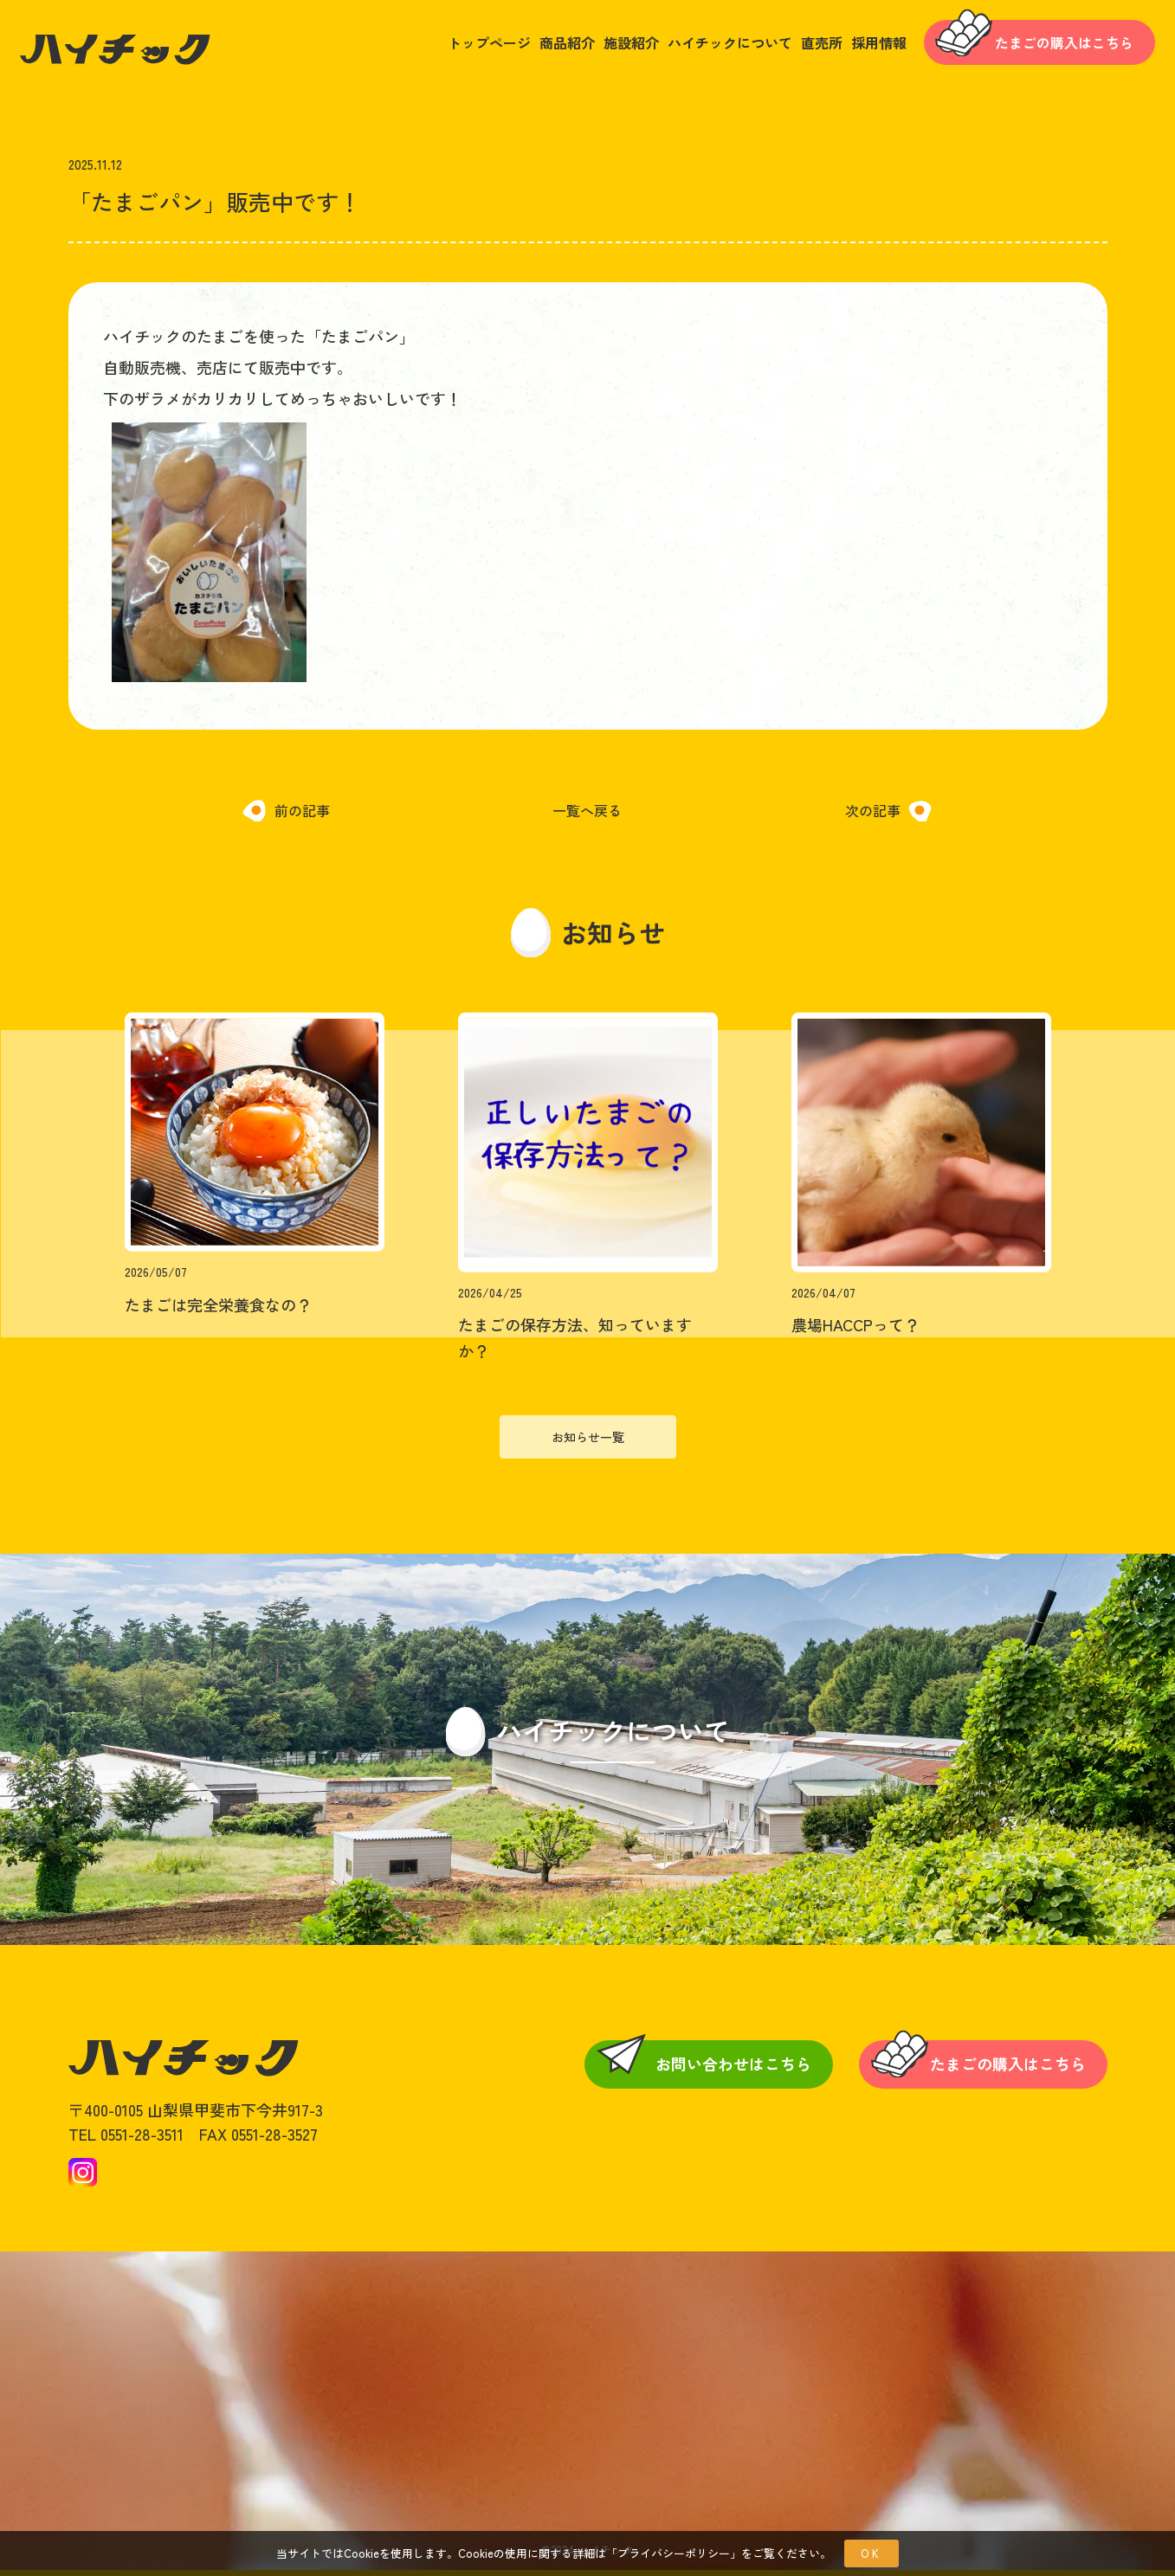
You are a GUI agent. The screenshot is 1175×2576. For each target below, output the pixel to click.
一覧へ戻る (587, 816)
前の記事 (300, 816)
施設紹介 (612, 45)
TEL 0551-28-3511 (126, 2139)
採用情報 (860, 45)
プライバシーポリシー (673, 2553)
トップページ (470, 45)
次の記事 (873, 816)
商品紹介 (548, 45)
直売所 (802, 45)
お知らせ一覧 (588, 1442)
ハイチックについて (711, 45)
